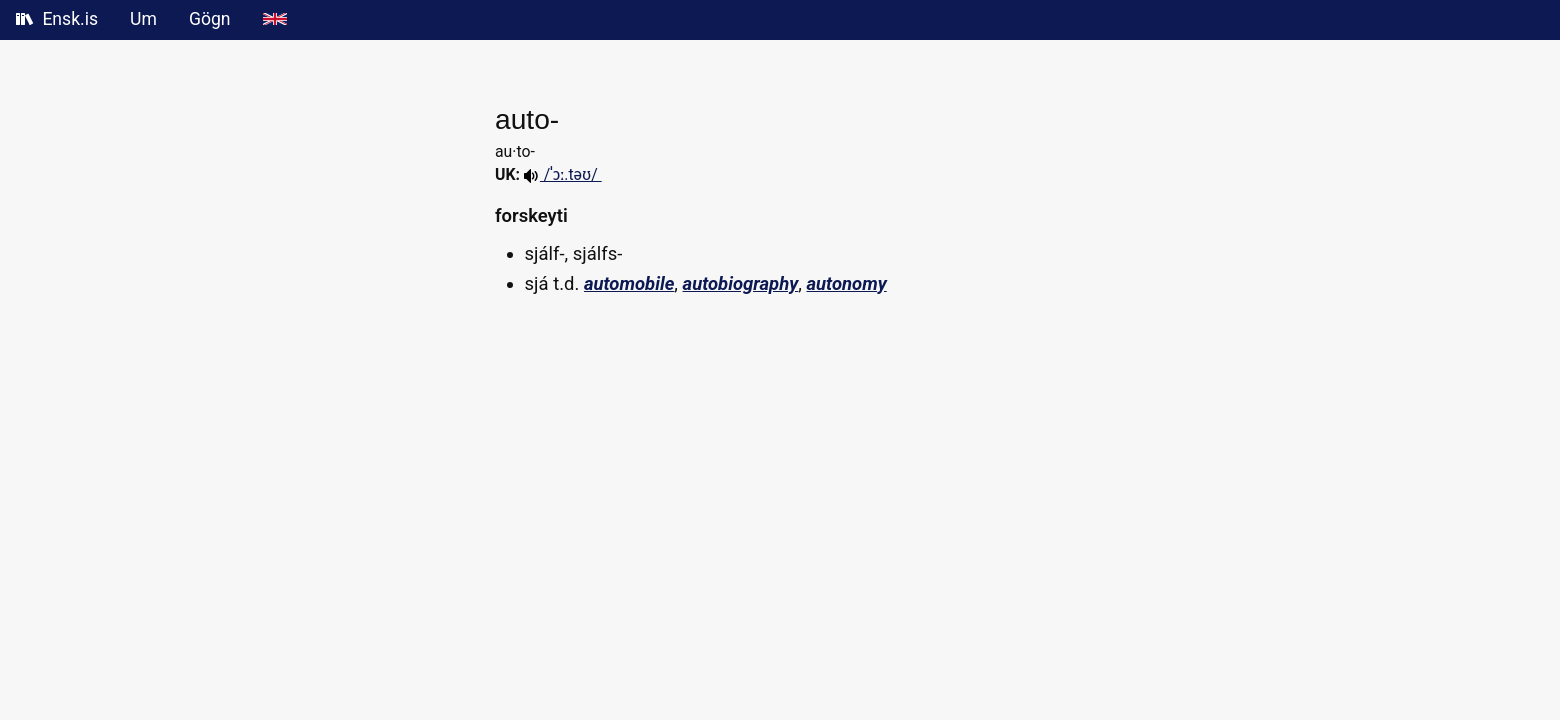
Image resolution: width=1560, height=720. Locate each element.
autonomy (846, 284)
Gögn (210, 19)
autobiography (741, 284)
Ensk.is (57, 19)
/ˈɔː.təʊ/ (563, 174)
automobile (629, 284)
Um (143, 19)
